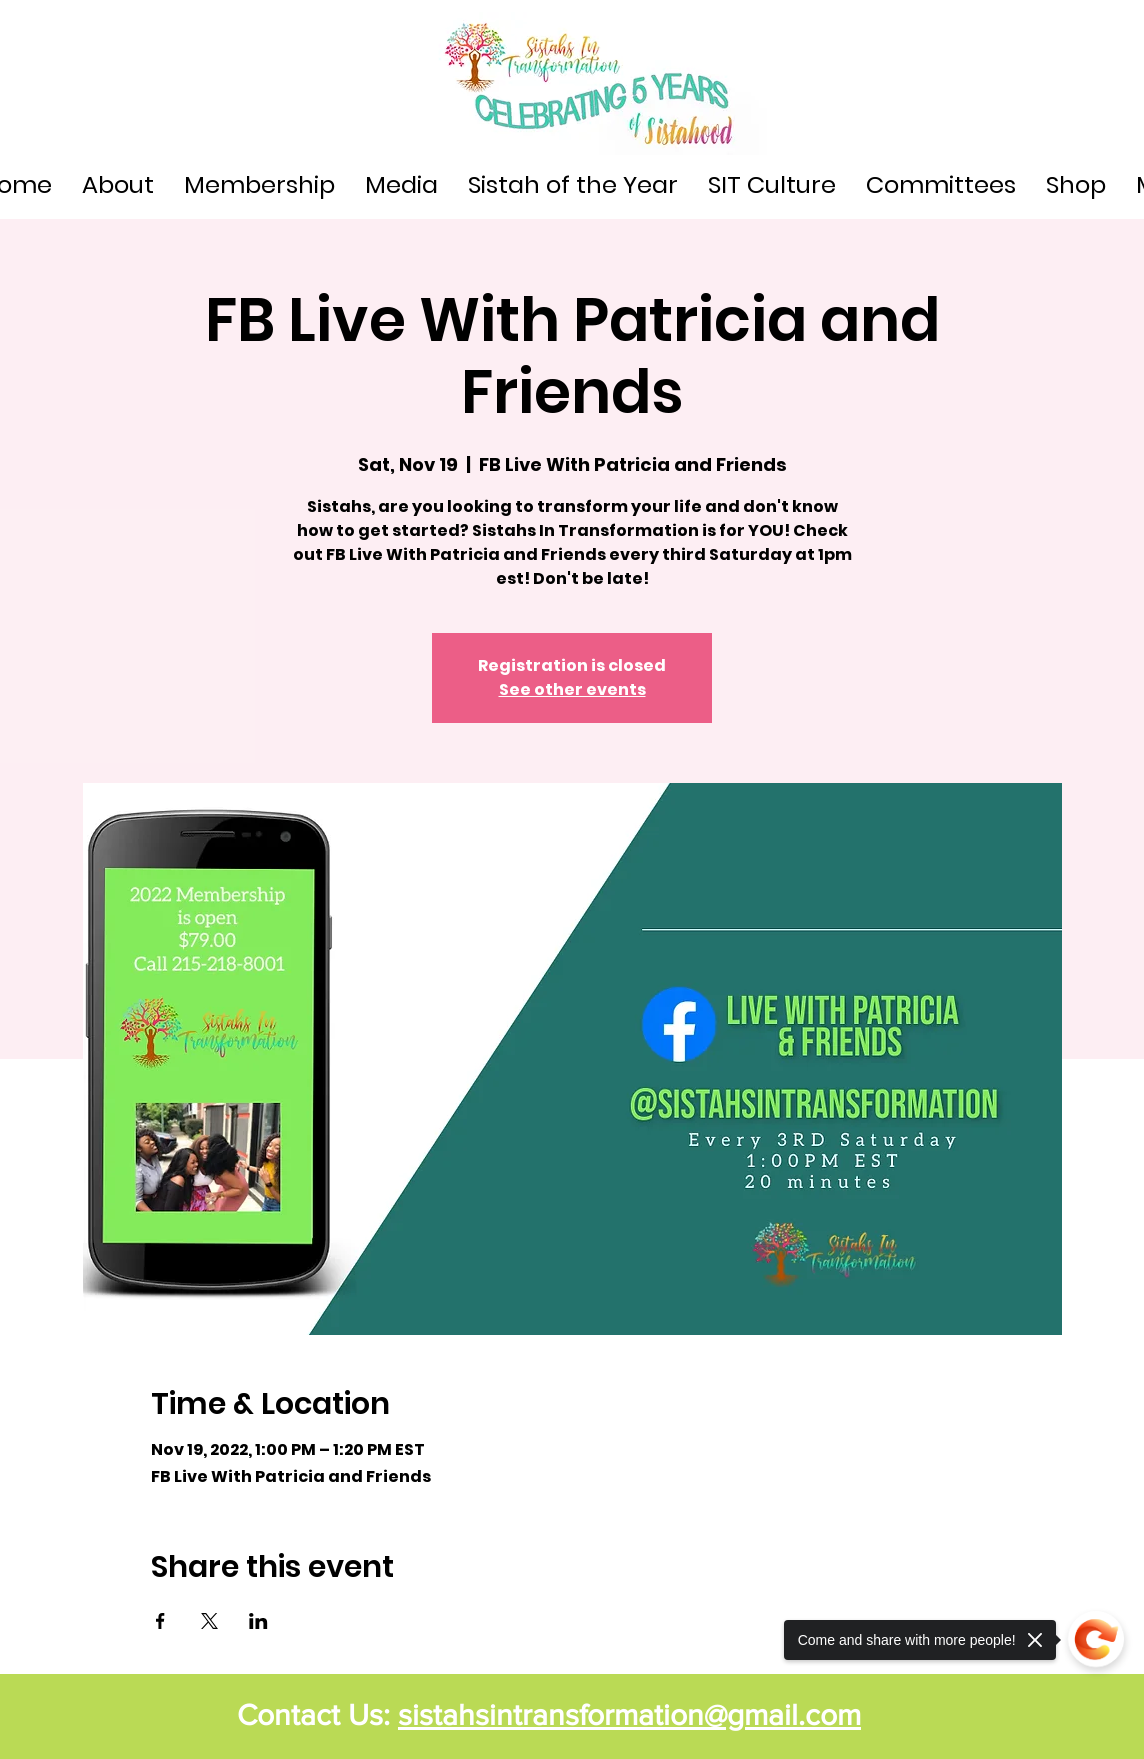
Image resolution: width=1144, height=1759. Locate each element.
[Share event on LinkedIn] (258, 1621)
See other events (572, 689)
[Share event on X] (209, 1621)
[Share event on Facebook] (160, 1621)
